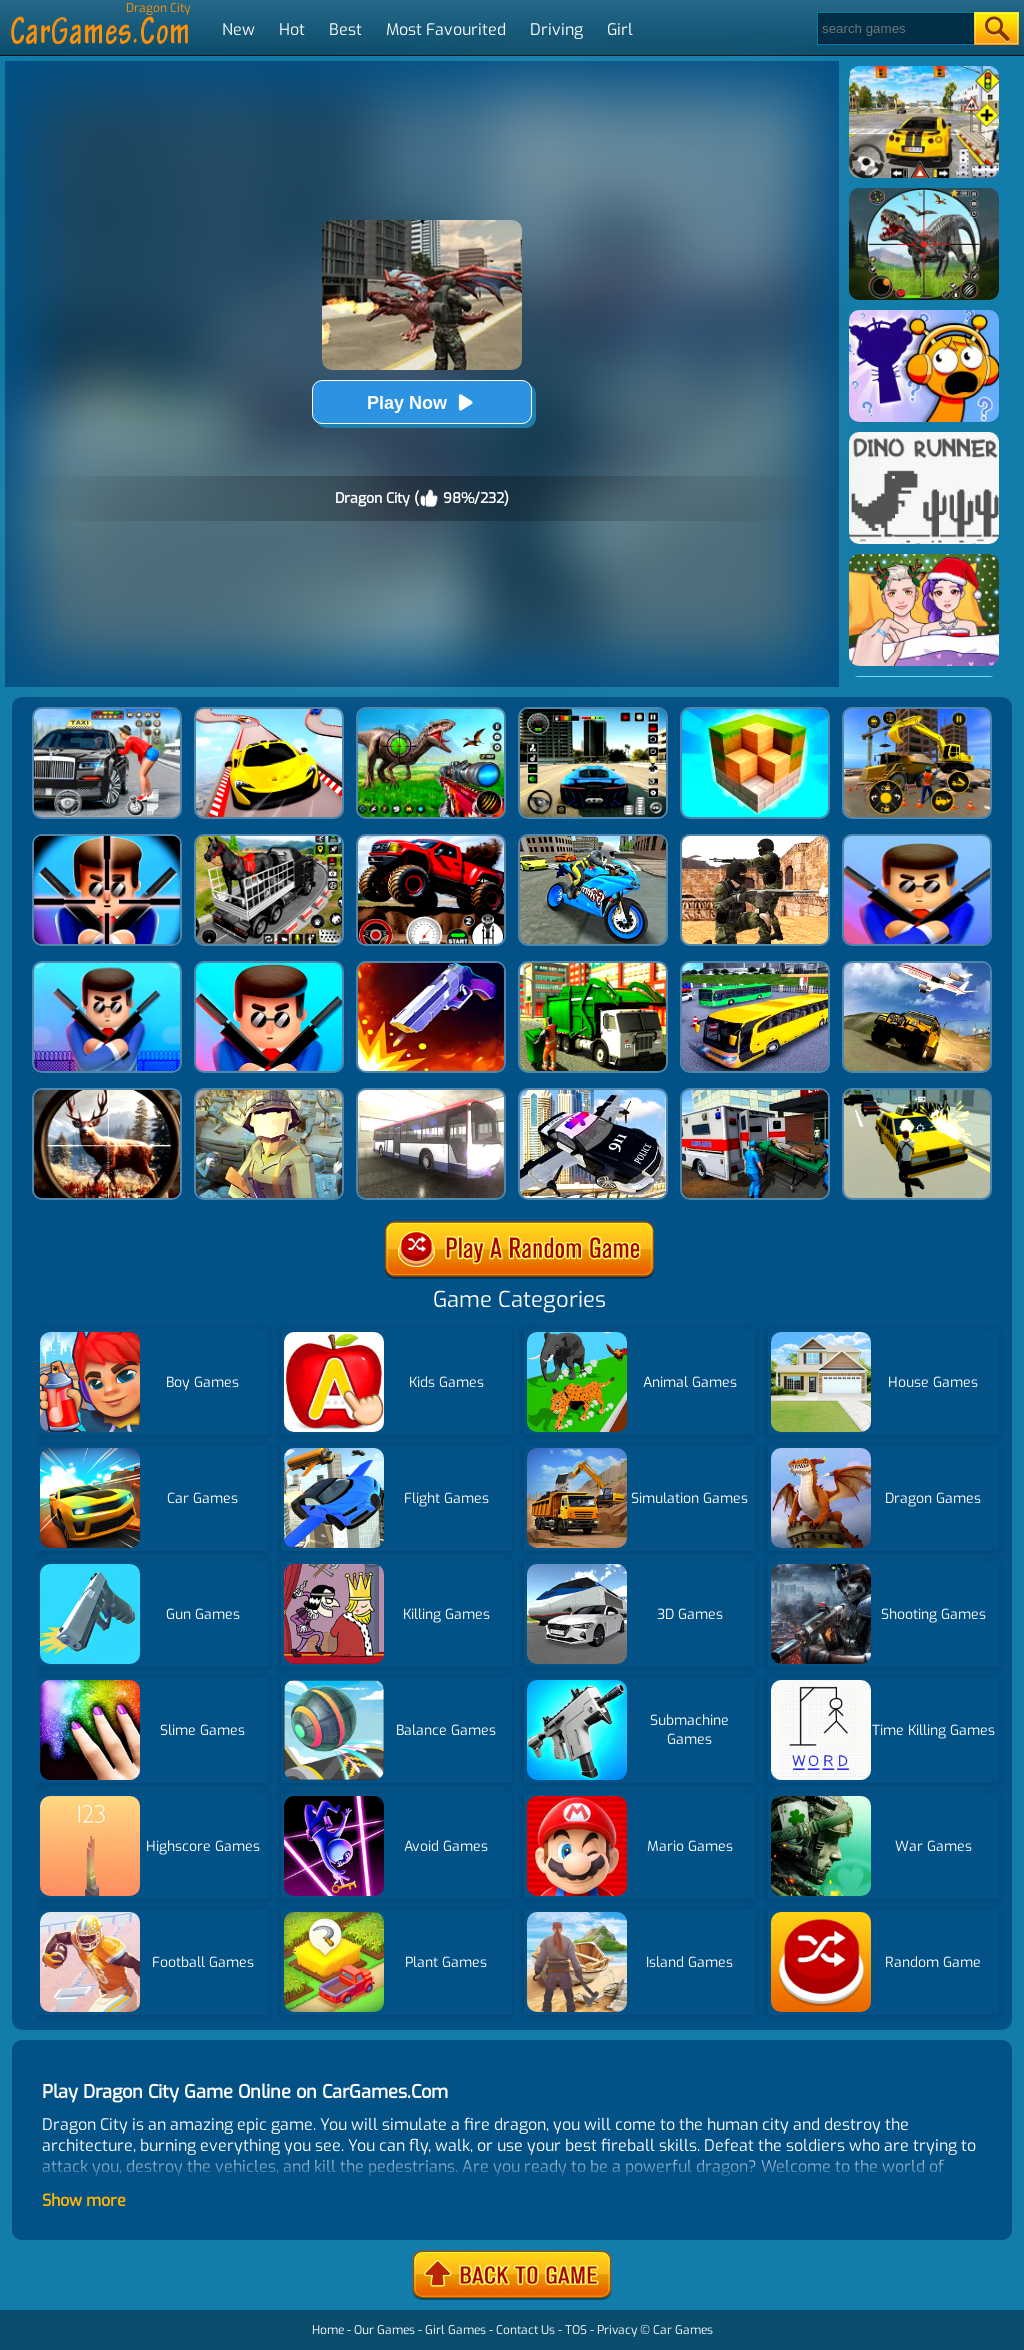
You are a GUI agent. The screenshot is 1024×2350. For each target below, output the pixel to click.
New (238, 29)
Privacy (617, 2330)
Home (328, 2330)
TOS (576, 2330)
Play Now (422, 402)
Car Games (683, 2330)
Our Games (384, 2330)
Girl (620, 29)
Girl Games (455, 2330)
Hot (292, 29)
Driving (556, 29)
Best (345, 29)
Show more (84, 2200)
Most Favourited (446, 29)
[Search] (894, 28)
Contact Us (525, 2330)
